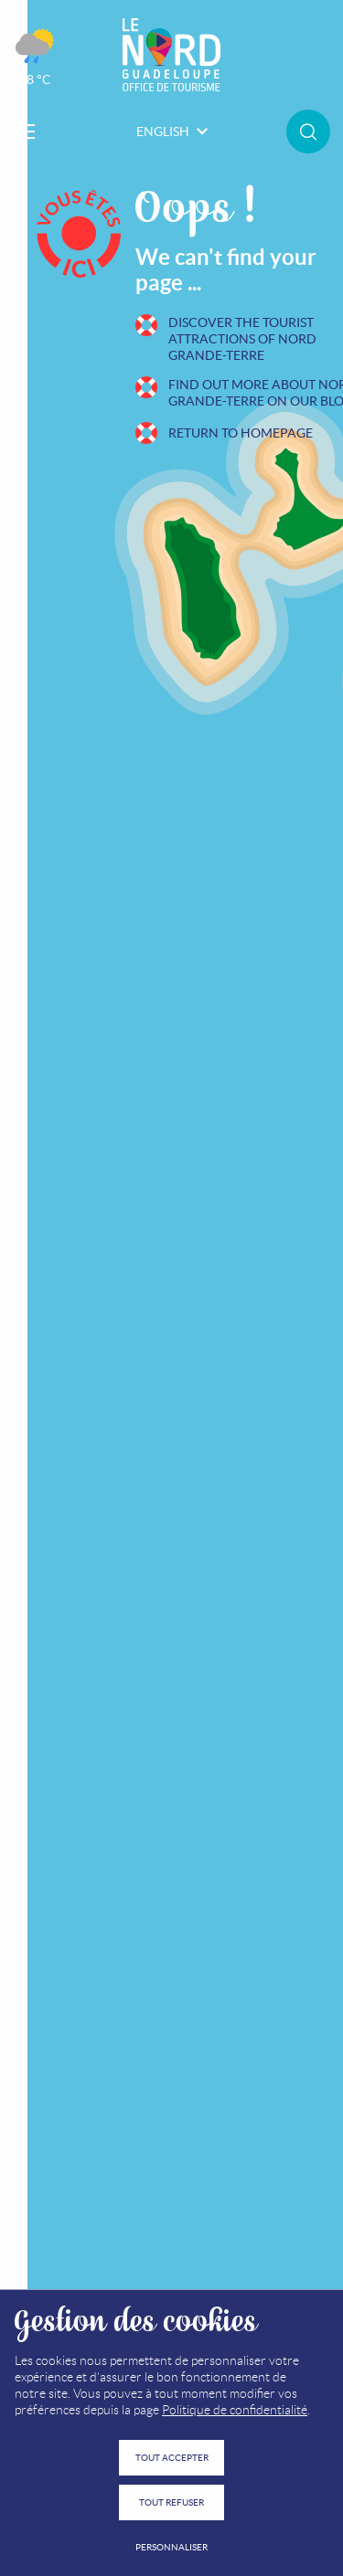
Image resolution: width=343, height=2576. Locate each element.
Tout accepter (172, 2458)
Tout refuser (171, 2502)
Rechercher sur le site (308, 131)
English (172, 131)
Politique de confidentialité (234, 2409)
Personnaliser (171, 2547)
